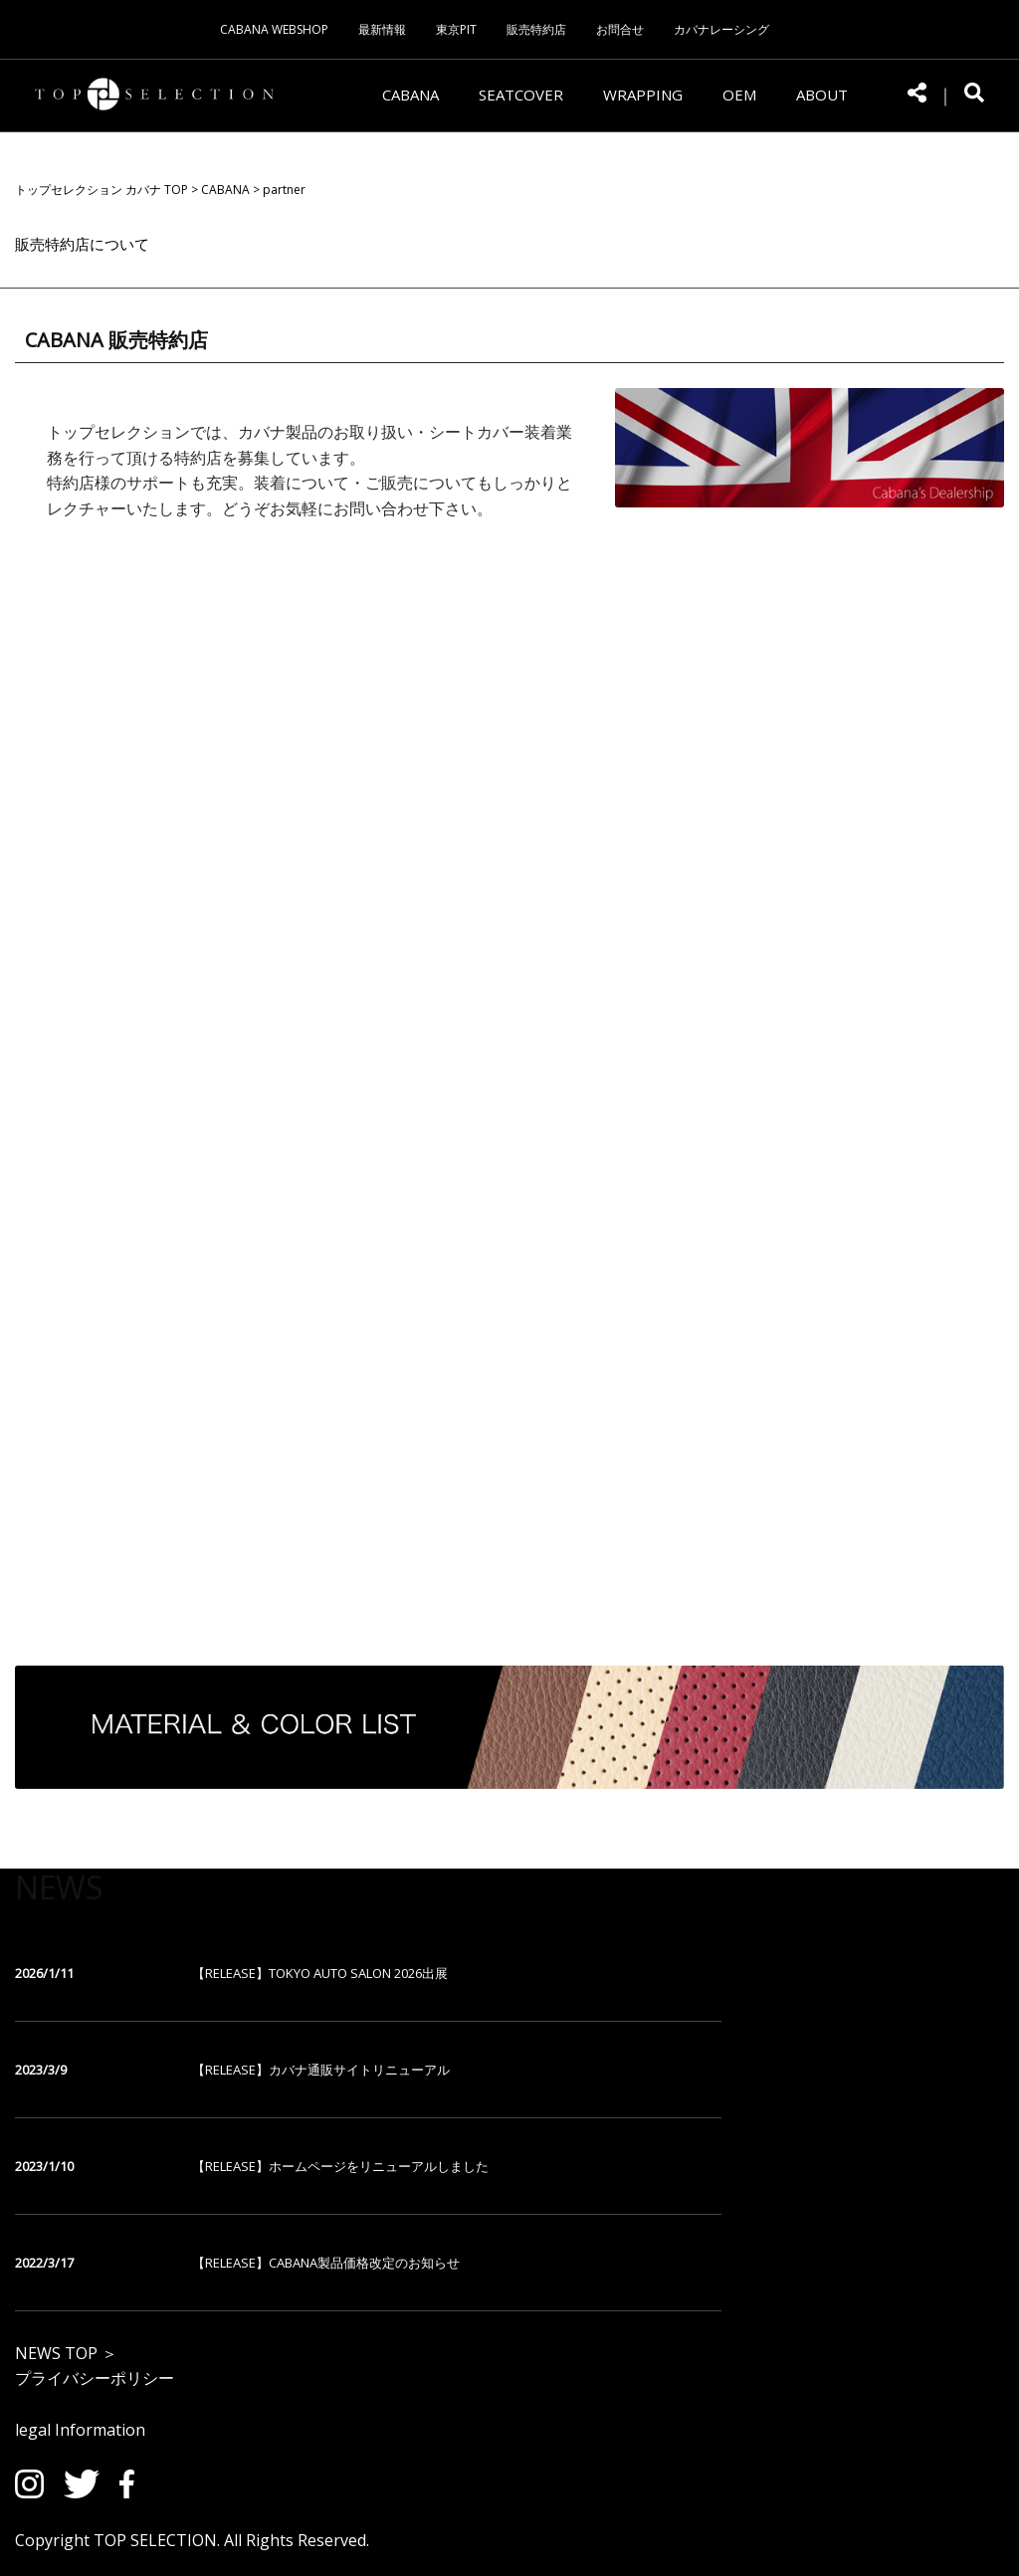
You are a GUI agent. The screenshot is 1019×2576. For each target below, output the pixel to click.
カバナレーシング (721, 29)
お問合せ (620, 29)
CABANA (410, 94)
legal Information (80, 2430)
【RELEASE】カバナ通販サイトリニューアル (321, 2070)
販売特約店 (536, 29)
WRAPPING (643, 94)
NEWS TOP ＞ (66, 2353)
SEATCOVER (521, 94)
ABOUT (822, 94)
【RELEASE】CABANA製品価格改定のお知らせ (326, 2263)
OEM (739, 94)
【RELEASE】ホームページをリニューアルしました (340, 2166)
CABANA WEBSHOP (274, 29)
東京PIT (456, 29)
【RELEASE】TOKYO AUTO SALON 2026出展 (320, 1973)
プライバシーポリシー (94, 2378)
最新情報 (382, 29)
